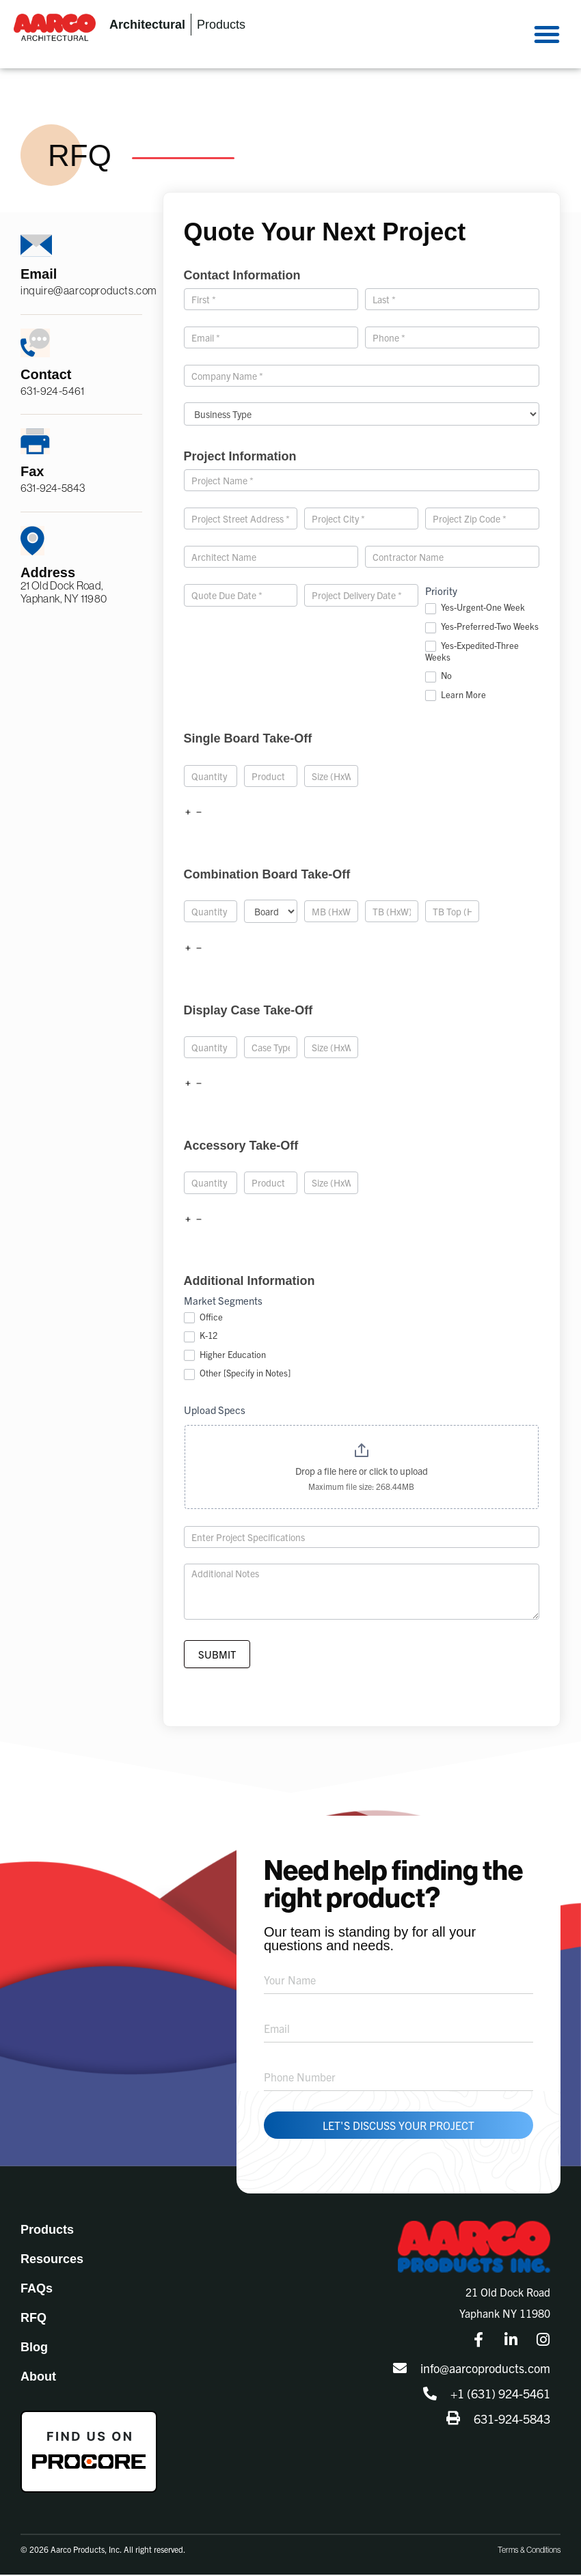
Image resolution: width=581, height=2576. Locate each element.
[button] (546, 34)
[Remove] (199, 812)
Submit (217, 1655)
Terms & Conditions (529, 2551)
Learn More (455, 695)
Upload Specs (214, 1409)
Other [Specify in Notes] (237, 1374)
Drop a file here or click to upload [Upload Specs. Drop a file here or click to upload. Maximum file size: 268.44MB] (361, 1471)
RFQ (33, 2319)
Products (47, 2231)
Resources (52, 2260)
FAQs (37, 2290)
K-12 (200, 1336)
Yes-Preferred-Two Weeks (482, 627)
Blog (34, 2348)
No (438, 676)
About (38, 2378)
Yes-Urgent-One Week (475, 608)
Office (203, 1318)
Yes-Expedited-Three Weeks (472, 651)
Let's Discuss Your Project (398, 2126)
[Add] (188, 812)
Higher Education (225, 1355)
